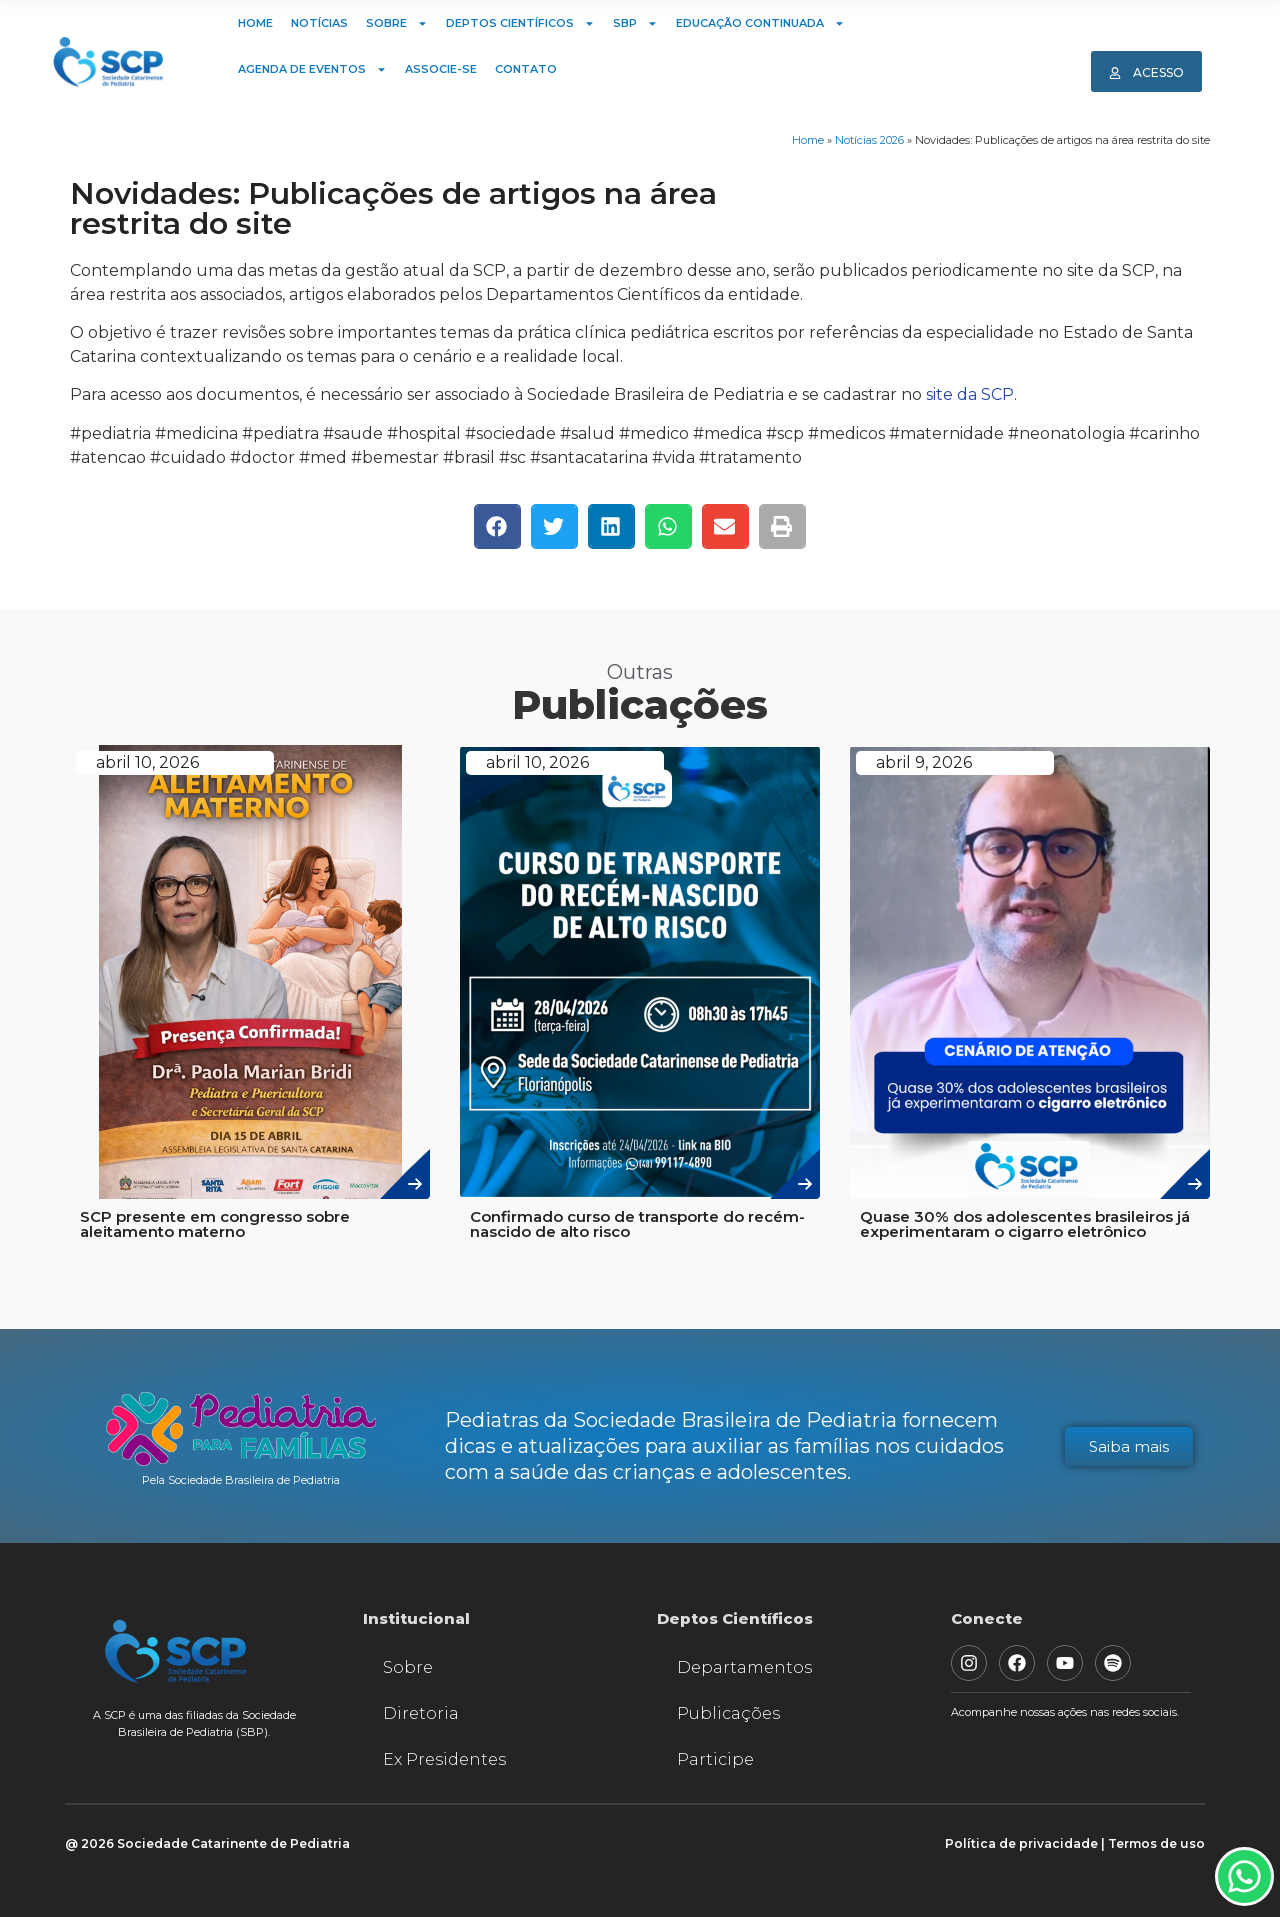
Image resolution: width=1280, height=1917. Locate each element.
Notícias (319, 23)
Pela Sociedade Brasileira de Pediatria (241, 1480)
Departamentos (744, 1667)
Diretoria (421, 1713)
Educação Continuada (760, 23)
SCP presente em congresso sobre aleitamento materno (215, 1224)
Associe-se (441, 69)
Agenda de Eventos (312, 69)
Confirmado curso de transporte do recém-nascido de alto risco (637, 1224)
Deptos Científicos (520, 23)
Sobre (397, 23)
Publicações (728, 1713)
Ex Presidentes (444, 1759)
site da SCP (970, 394)
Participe (715, 1759)
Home (255, 23)
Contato (526, 69)
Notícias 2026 (869, 140)
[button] (497, 526)
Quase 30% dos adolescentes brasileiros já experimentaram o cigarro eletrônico (1025, 1224)
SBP (635, 23)
